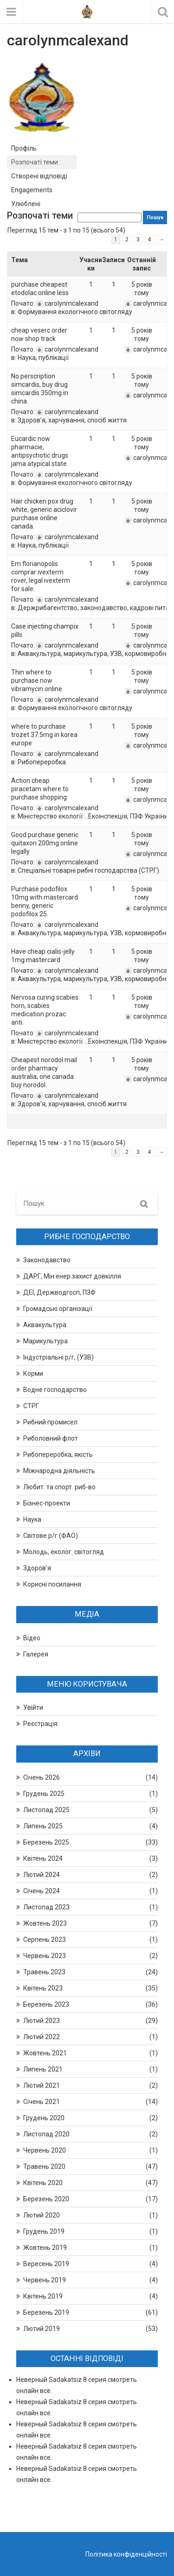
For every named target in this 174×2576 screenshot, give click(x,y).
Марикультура (45, 1341)
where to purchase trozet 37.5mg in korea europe (44, 735)
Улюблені (25, 204)
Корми (33, 1373)
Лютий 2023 (41, 2020)
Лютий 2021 (41, 2085)
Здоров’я (37, 1568)
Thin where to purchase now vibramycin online (36, 680)
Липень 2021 (43, 2069)
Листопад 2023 (46, 1907)
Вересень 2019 (46, 2263)
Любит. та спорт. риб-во (59, 1487)
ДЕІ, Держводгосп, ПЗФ (59, 1292)
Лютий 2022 (41, 2037)
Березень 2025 (46, 1842)
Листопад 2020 (46, 2134)
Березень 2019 (46, 2312)
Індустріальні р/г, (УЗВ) (58, 1357)
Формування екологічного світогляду (75, 311)
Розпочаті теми (34, 162)
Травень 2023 (44, 1972)
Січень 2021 (41, 2101)
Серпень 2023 (44, 1939)
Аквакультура (44, 1325)
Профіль (24, 148)
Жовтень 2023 (45, 1923)
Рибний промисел (50, 1422)
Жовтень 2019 (45, 2247)
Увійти (33, 1707)
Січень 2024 (41, 1891)
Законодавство (47, 1260)
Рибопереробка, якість (58, 1454)
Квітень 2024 (43, 1858)
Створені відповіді (39, 176)
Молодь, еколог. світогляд (63, 1552)
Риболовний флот (50, 1438)
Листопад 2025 (46, 1810)
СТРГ (31, 1406)
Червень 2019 (44, 2280)
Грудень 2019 (43, 2231)
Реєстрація (40, 1723)
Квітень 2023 (43, 1988)
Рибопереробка (42, 762)
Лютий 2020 (41, 2215)
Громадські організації (57, 1308)
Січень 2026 (41, 1777)
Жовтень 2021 (45, 2053)
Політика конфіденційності (126, 2554)
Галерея (35, 1654)
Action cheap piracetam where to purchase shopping (40, 789)
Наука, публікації (43, 357)
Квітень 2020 (43, 2182)
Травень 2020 (44, 2166)
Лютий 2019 (41, 2328)
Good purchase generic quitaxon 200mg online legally (44, 843)
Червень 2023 (44, 1955)
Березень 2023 (46, 2004)
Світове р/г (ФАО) (50, 1535)
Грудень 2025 (43, 1793)
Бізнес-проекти (46, 1503)
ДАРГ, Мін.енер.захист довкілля (72, 1276)
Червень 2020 (44, 2150)
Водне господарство (55, 1389)
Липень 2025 (43, 1826)
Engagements (31, 190)
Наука (32, 1519)
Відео (31, 1638)
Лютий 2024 (41, 1874)
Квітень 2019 (43, 2296)
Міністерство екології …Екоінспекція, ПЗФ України (93, 816)
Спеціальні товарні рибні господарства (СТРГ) (88, 870)
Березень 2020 (46, 2199)
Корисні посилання (52, 1584)
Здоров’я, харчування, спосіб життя (72, 420)
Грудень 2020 (43, 2118)
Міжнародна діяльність (59, 1470)
